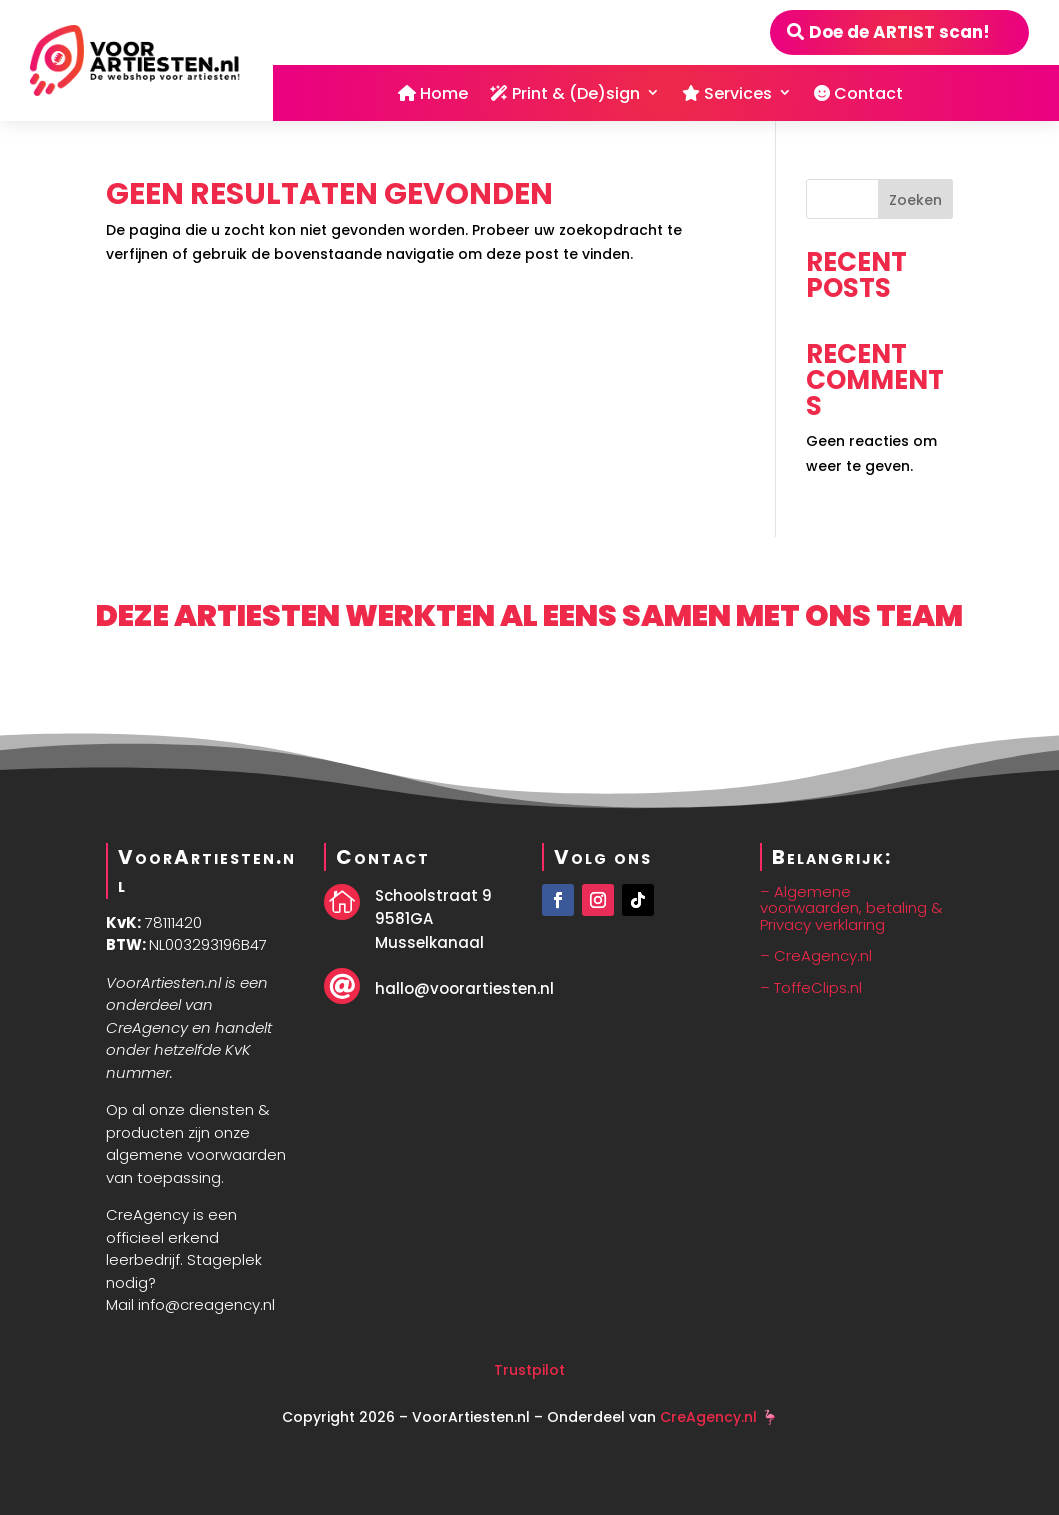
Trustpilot (529, 1370)
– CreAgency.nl (816, 955)
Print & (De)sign (565, 93)
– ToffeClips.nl (811, 987)
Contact (858, 93)
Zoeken (915, 200)
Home (433, 93)
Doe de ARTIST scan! (899, 32)
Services (727, 93)
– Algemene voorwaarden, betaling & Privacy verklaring (851, 908)
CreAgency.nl (708, 1417)
